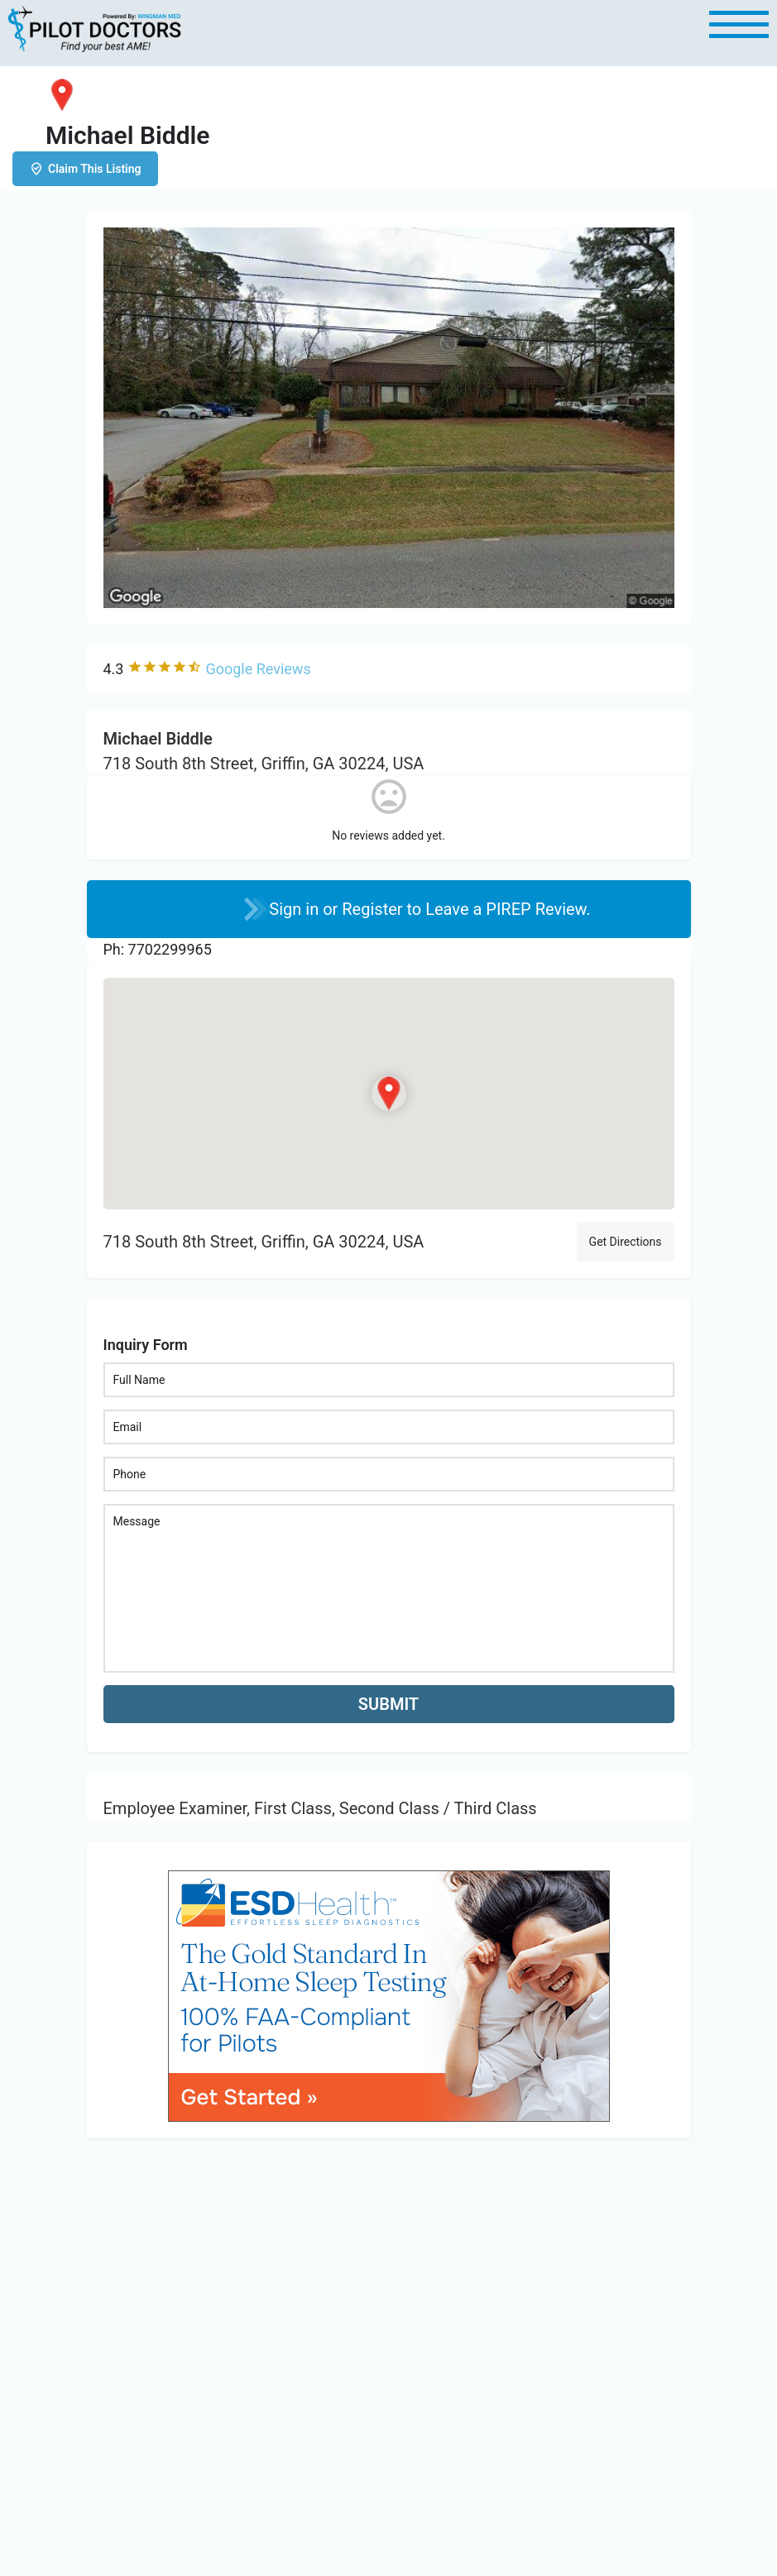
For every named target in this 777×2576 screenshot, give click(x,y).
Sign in (296, 909)
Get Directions (625, 1241)
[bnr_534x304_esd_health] (389, 1995)
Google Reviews (257, 669)
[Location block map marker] (389, 1093)
